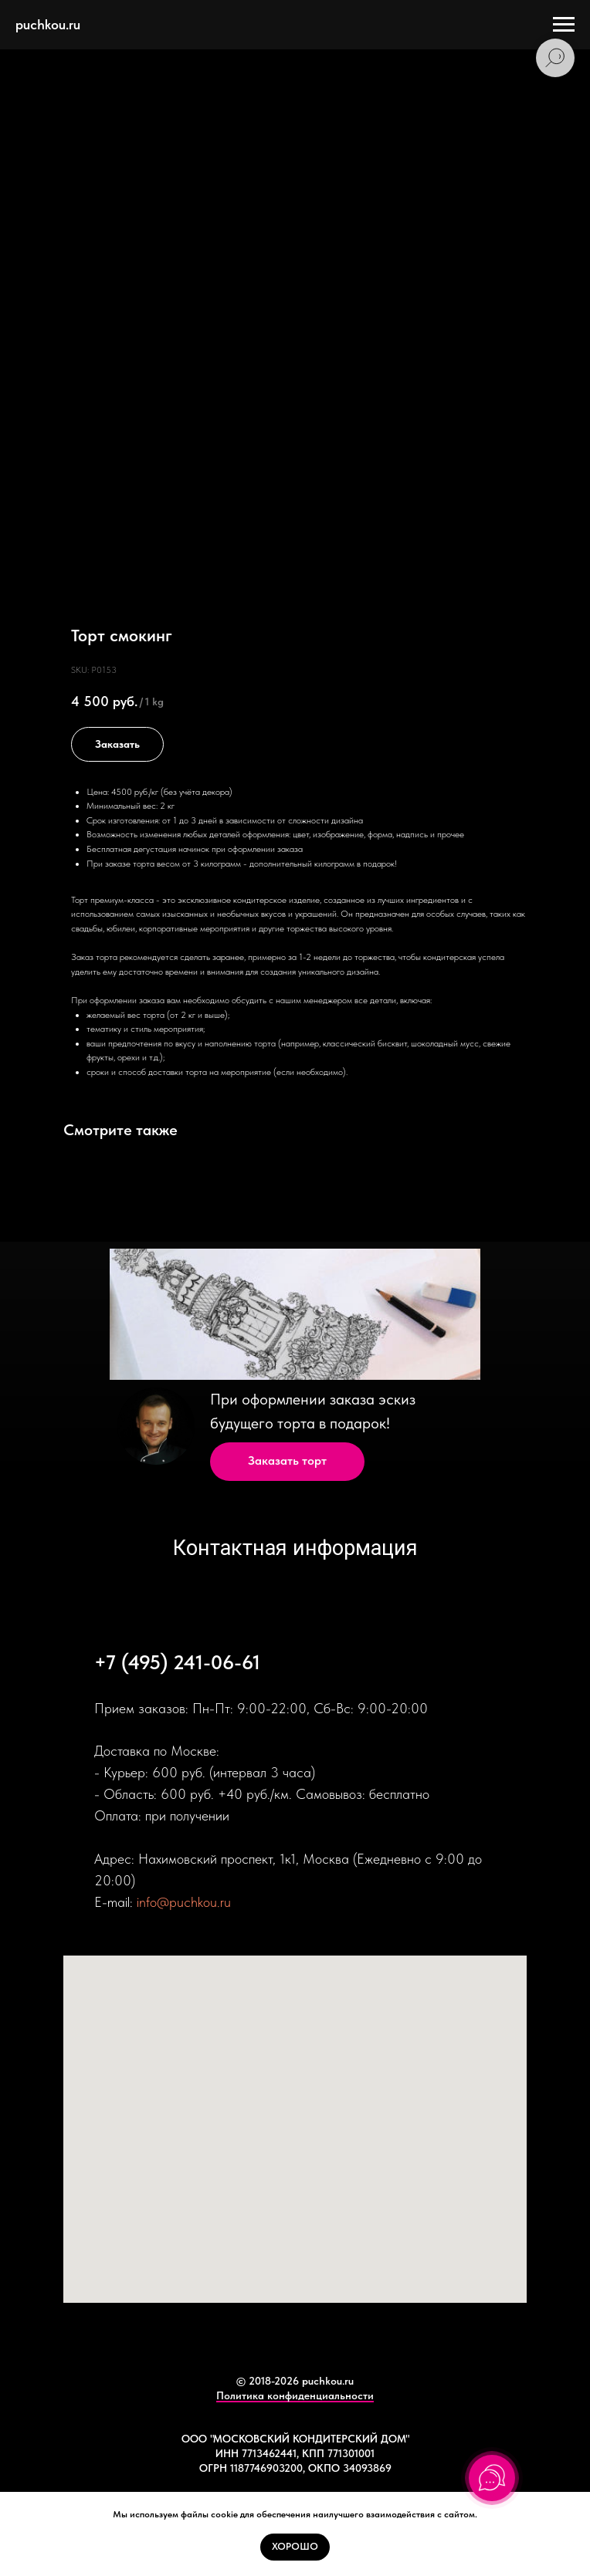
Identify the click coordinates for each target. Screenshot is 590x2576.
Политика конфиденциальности (295, 2395)
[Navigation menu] (564, 24)
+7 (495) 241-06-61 (177, 1662)
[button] (287, 1461)
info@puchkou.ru (184, 1902)
